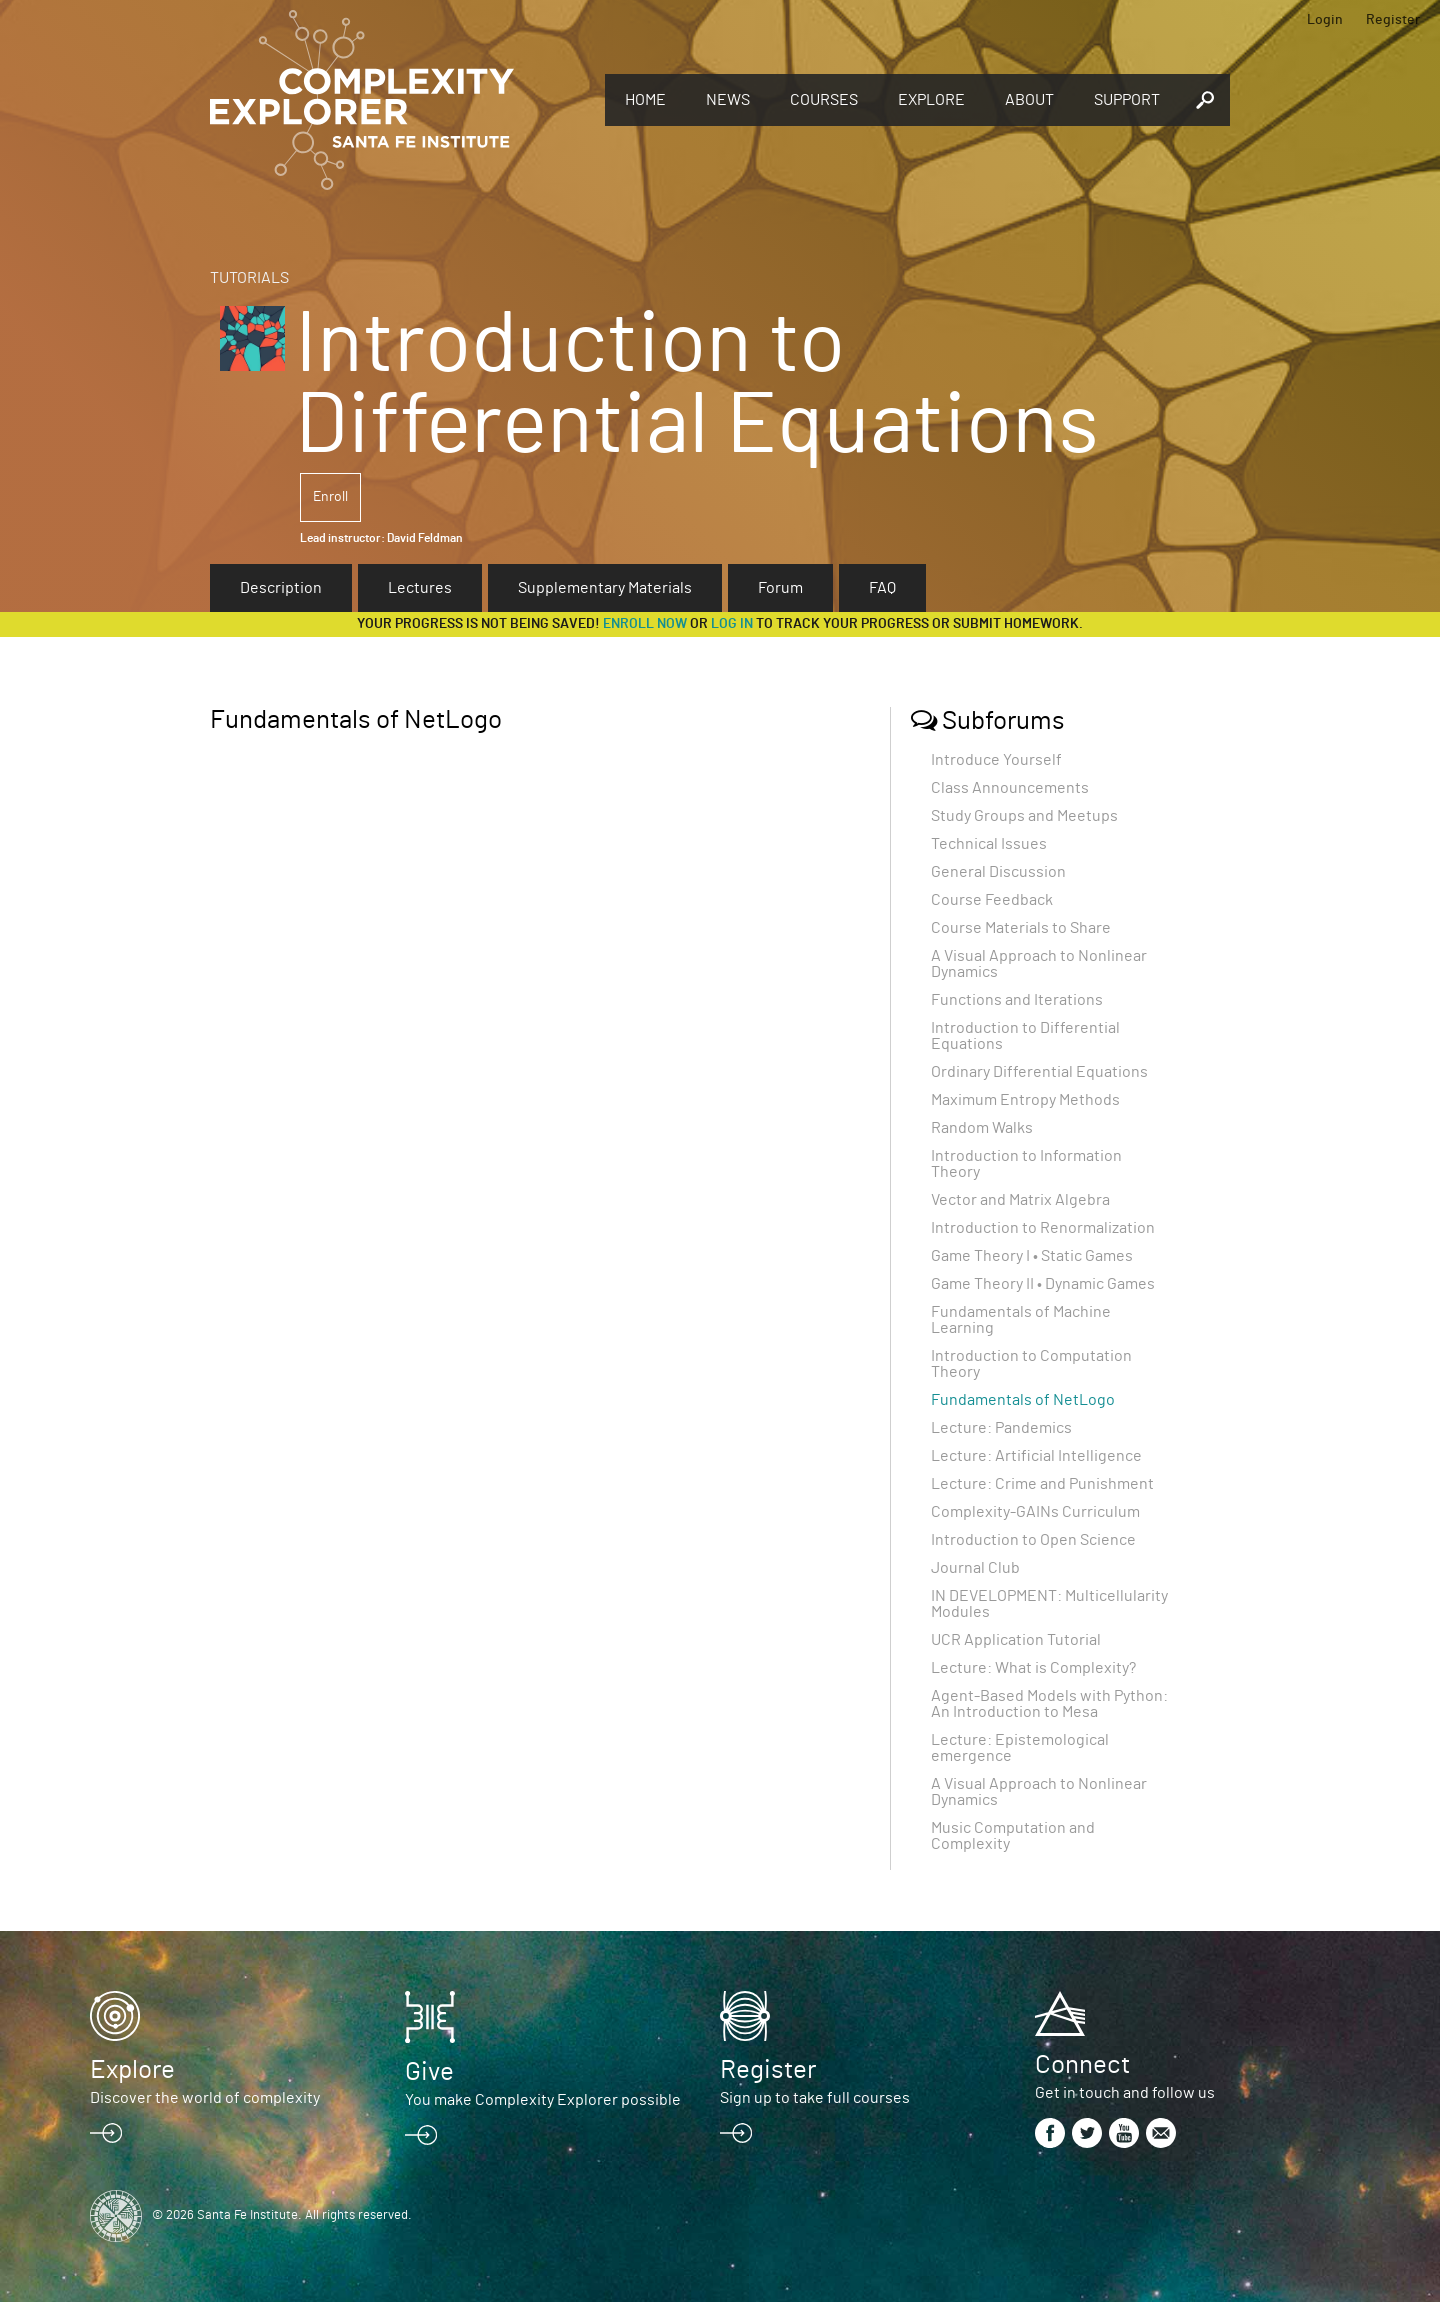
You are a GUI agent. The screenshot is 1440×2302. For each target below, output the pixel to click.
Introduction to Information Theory (1026, 1164)
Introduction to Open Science (1033, 1540)
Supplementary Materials (605, 588)
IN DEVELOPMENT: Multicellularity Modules (1049, 1604)
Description (281, 588)
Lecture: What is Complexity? (1033, 1668)
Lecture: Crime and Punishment (1042, 1484)
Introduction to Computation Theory (1031, 1364)
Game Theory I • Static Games (1032, 1256)
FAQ (882, 588)
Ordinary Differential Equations (1039, 1072)
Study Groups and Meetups (1024, 816)
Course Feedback (992, 900)
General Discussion (998, 872)
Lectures (420, 588)
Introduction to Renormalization (1043, 1228)
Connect (1082, 2065)
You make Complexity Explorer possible (543, 2100)
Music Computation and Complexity (1013, 1836)
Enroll (330, 497)
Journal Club (975, 1568)
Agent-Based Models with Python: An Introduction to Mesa (1049, 1704)
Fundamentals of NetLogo (1023, 1400)
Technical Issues (989, 844)
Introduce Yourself (996, 760)
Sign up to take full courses (815, 2098)
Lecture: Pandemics (1001, 1428)
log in (732, 624)
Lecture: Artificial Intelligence (1036, 1456)
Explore (931, 100)
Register (1393, 20)
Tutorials (249, 278)
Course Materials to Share (1021, 928)
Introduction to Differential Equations (1025, 1036)
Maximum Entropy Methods (1025, 1100)
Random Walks (982, 1128)
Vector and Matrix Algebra (1020, 1200)
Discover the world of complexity (205, 2098)
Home (645, 100)
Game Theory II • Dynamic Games (1043, 1284)
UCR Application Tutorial (1016, 1640)
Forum (780, 588)
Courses (824, 100)
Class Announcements (1010, 788)
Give (429, 2072)
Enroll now (645, 624)
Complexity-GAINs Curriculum (1035, 1512)
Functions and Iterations (1017, 1000)
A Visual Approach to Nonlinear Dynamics (1039, 964)
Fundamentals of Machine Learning (1021, 1320)
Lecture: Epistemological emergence (1020, 1748)
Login (1325, 20)
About (1029, 100)
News (728, 100)
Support (1127, 100)
